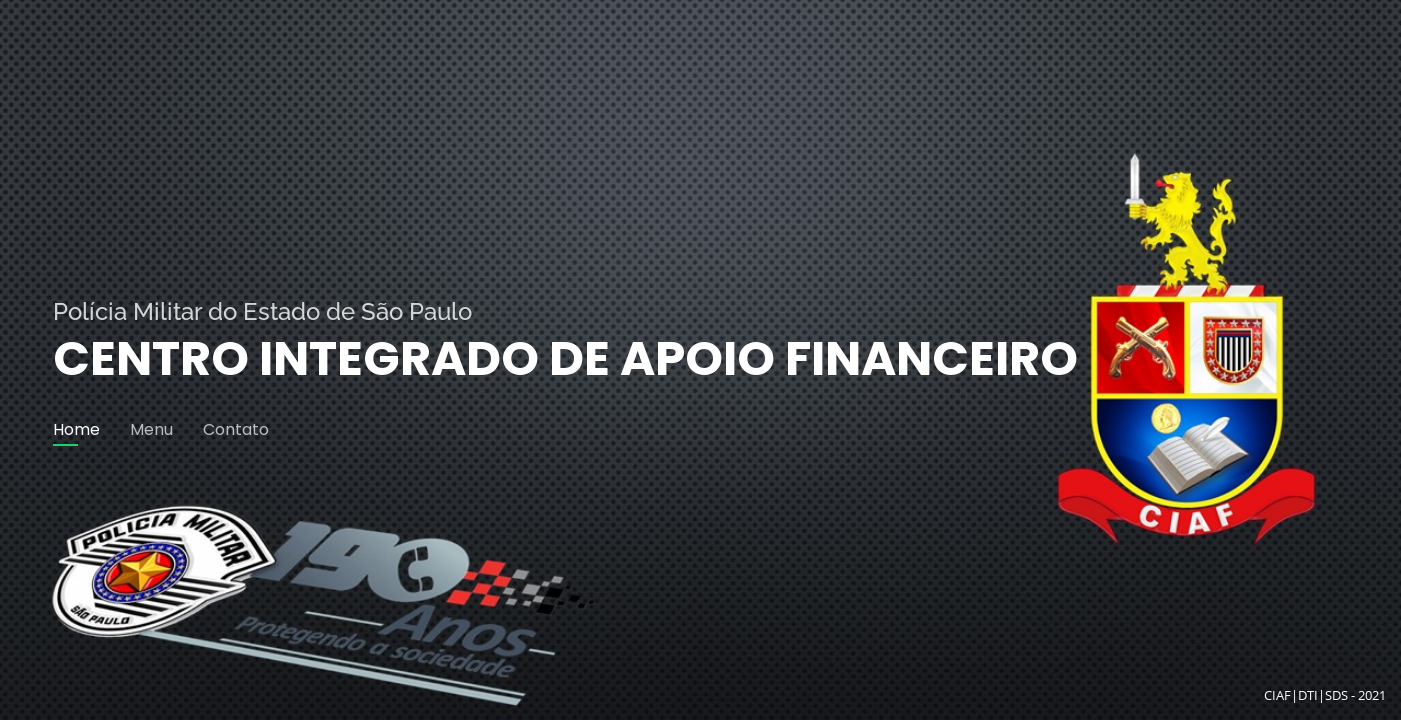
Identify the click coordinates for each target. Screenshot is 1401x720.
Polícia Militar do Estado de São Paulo (262, 311)
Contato (236, 429)
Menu (151, 429)
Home (76, 429)
